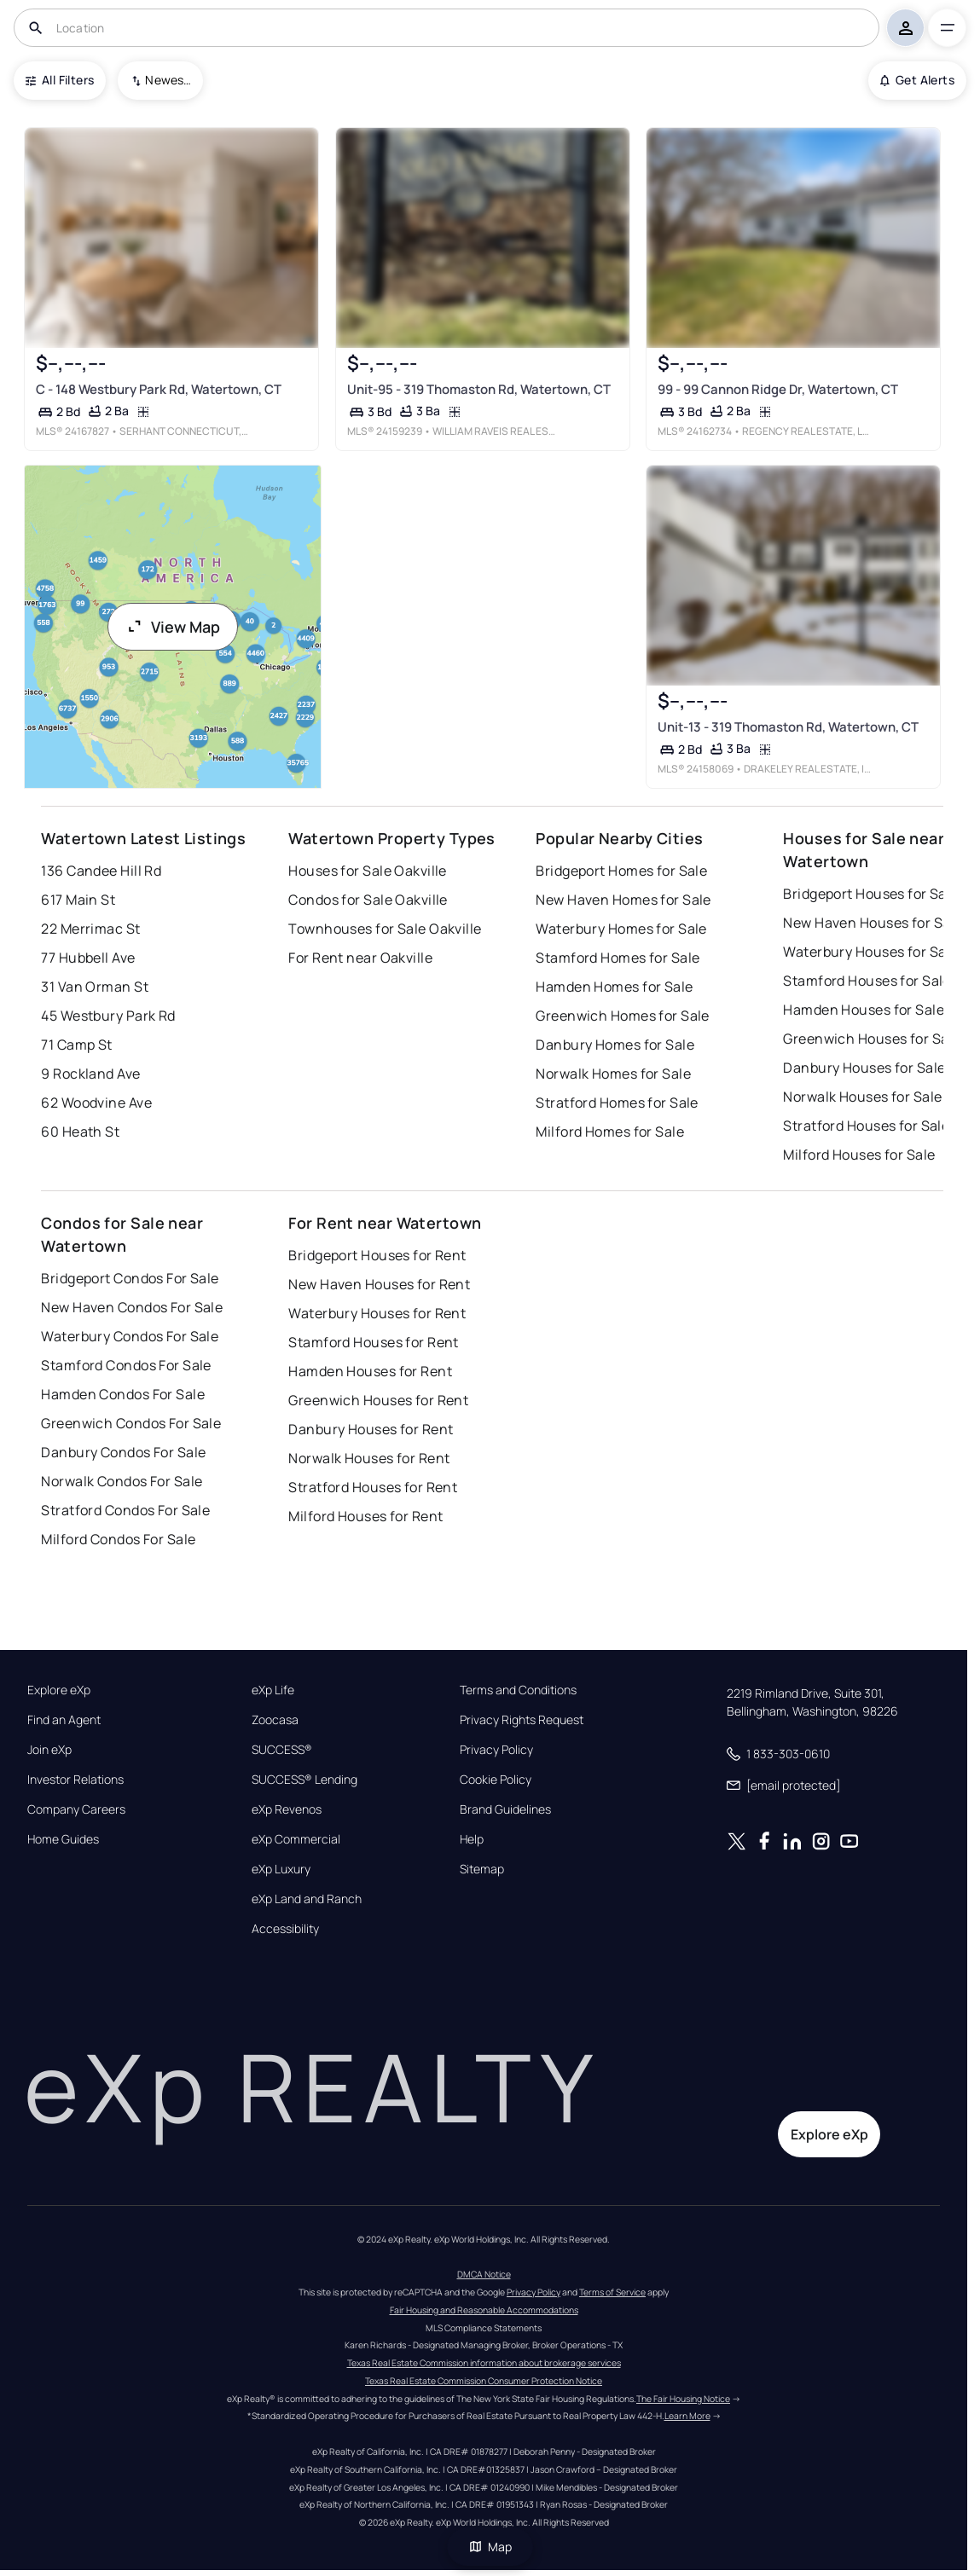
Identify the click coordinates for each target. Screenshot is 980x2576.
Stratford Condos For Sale (125, 1510)
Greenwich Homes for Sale (623, 1015)
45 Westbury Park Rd (108, 1015)
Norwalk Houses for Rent (368, 1458)
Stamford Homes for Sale (617, 957)
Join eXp (49, 1750)
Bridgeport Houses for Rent (377, 1255)
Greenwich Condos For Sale (131, 1423)
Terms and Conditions (518, 1690)
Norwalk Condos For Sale (121, 1481)
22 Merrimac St (90, 928)
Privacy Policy (496, 1750)
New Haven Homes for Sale (623, 899)
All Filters (60, 80)
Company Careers (76, 1809)
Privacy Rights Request (521, 1720)
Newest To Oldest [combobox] (168, 80)
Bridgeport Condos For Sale (129, 1278)
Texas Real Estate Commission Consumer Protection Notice (483, 2381)
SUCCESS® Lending (304, 1780)
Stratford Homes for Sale (617, 1102)
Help (472, 1839)
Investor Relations (75, 1780)
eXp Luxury (281, 1869)
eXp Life (273, 1690)
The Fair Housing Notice (683, 2399)
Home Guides (63, 1839)
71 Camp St (76, 1044)
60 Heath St (80, 1131)
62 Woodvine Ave (96, 1102)
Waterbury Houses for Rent (377, 1313)
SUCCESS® (282, 1750)
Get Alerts (917, 80)
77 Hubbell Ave (88, 957)
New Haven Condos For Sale (132, 1307)
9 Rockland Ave (90, 1073)
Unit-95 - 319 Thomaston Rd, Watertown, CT (479, 388)
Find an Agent (64, 1720)
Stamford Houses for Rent (373, 1342)
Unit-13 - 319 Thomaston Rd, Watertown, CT (788, 727)
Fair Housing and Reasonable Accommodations (484, 2310)
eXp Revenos (287, 1809)
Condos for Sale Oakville (368, 899)
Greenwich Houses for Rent (378, 1400)
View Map (173, 627)
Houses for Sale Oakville (367, 870)
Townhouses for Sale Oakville (384, 928)
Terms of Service (612, 2292)
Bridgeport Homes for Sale (621, 870)
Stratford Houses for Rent (372, 1487)
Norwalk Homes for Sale (613, 1073)
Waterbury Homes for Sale (621, 928)
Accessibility (285, 1929)
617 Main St (78, 899)
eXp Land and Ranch (307, 1899)
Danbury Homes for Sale (615, 1044)
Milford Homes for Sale (610, 1131)
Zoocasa (275, 1720)
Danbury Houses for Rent (370, 1429)
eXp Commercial (296, 1839)
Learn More (687, 2416)
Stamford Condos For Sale (126, 1365)
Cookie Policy (495, 1780)
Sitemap (482, 1869)
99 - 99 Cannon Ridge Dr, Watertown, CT (778, 388)
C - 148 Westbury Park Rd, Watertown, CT (158, 388)
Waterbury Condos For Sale (129, 1336)
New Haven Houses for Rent (379, 1284)
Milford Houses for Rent (365, 1516)
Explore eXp (58, 1690)
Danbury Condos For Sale (123, 1452)
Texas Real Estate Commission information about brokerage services (484, 2363)
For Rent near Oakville (360, 957)
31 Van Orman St (94, 986)
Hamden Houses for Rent (370, 1371)
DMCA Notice (484, 2274)
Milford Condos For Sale (118, 1539)
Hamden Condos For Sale (123, 1394)
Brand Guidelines (505, 1809)
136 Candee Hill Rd (101, 870)
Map (490, 2546)
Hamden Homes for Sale (614, 986)
